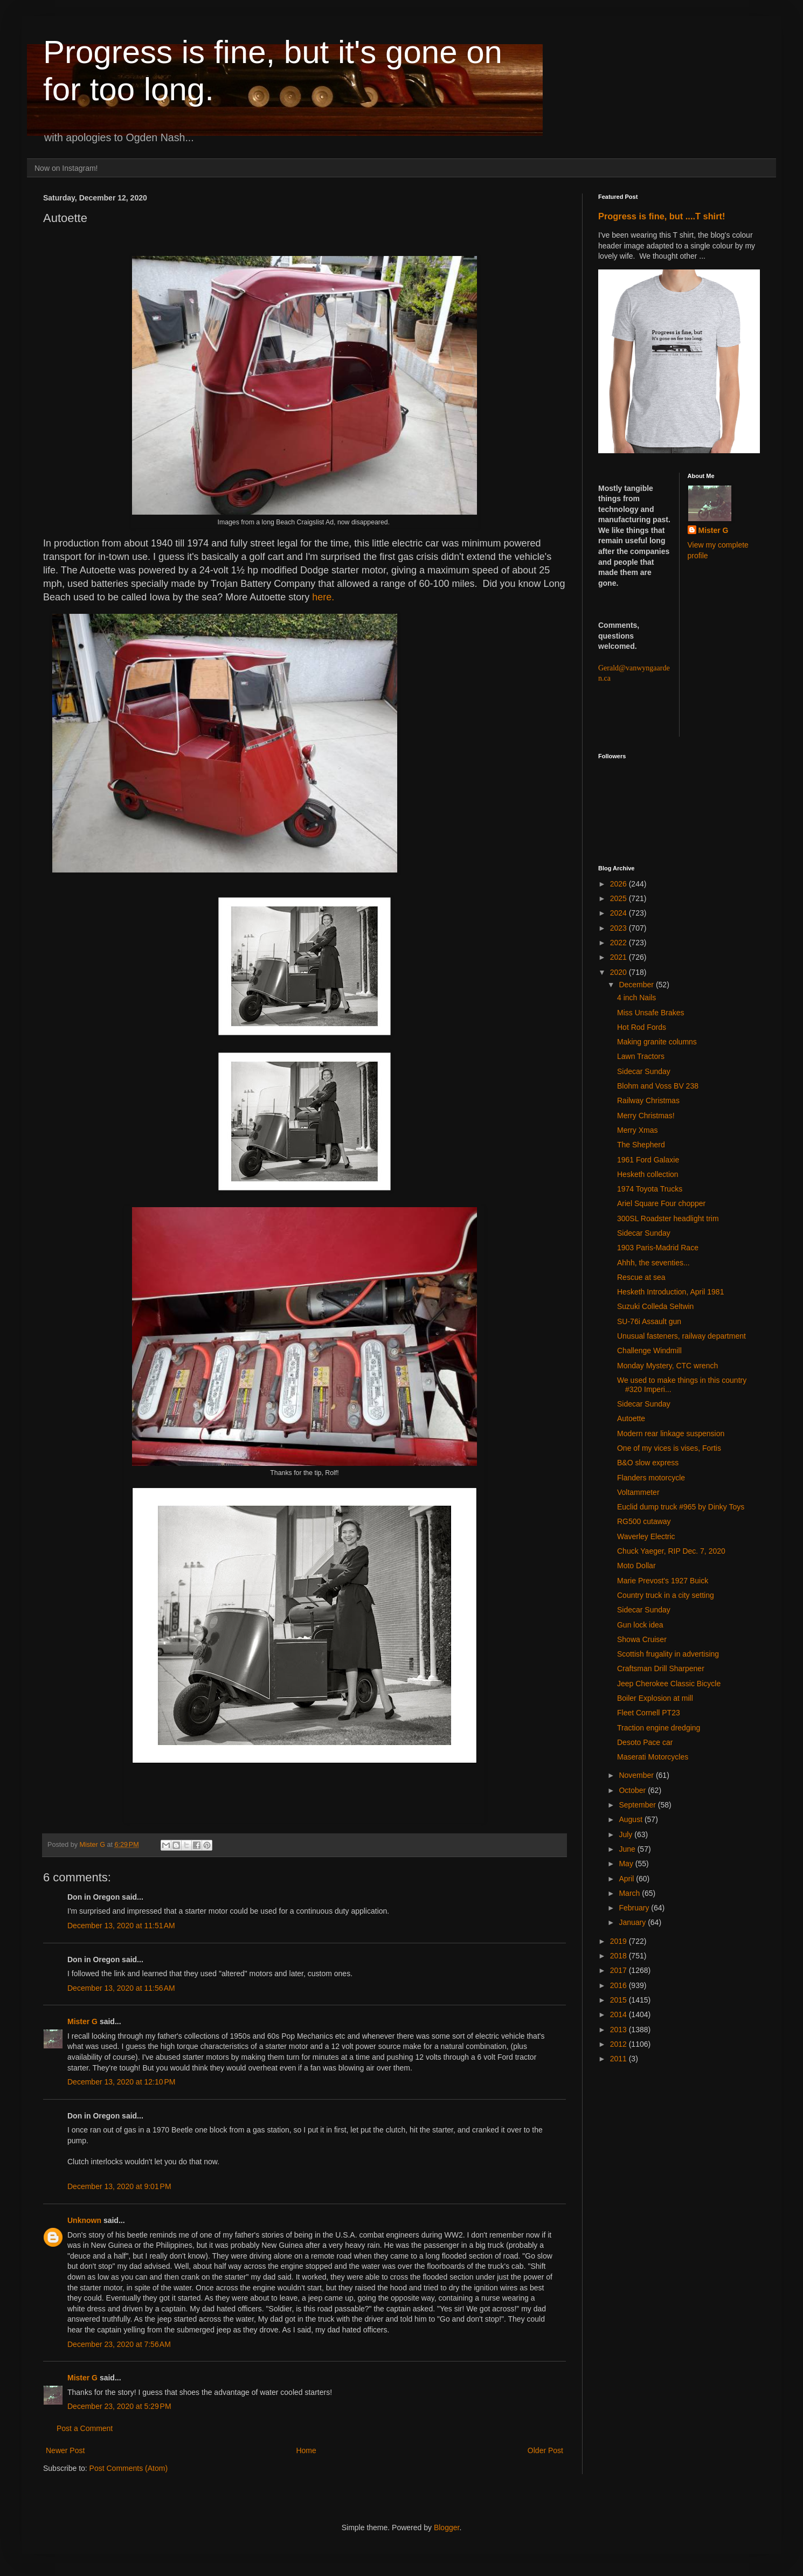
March (630, 1893)
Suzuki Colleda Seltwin (655, 1306)
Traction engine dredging (658, 1727)
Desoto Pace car (645, 1742)
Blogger (446, 2527)
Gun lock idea (640, 1625)
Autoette (631, 1418)
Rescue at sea (641, 1277)
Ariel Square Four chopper (661, 1203)
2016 (619, 1985)
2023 (619, 928)
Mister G (82, 2021)
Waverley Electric (646, 1536)
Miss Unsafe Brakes (650, 1012)
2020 (619, 972)
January (633, 1922)
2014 (619, 2014)
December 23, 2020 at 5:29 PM (119, 2406)
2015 (619, 2000)
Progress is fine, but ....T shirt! (661, 216)
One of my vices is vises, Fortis (669, 1448)
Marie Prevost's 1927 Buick (662, 1580)
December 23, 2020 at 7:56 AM (119, 2344)
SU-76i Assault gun (649, 1321)
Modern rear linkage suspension (670, 1433)
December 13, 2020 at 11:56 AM (121, 1988)
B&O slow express (648, 1462)
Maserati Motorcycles (652, 1757)
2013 (619, 2029)
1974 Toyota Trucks (649, 1189)
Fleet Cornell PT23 (648, 1712)
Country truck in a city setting (665, 1595)
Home (306, 2450)
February (635, 1907)
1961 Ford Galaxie (648, 1159)
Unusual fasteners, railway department (681, 1336)
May (627, 1863)
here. (323, 597)
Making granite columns (657, 1041)
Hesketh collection (648, 1174)
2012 (619, 2044)
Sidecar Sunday (643, 1071)
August (631, 1819)
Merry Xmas (637, 1130)
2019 (619, 1941)
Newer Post (65, 2450)
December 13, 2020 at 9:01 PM (119, 2186)
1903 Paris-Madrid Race (657, 1247)
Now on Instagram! (66, 168)
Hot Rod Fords (641, 1027)
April (627, 1878)
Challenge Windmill (649, 1350)
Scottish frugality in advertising (668, 1654)
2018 (619, 1955)
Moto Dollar (636, 1565)
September (638, 1805)
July (626, 1834)
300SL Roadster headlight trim (668, 1218)
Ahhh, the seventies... (653, 1262)
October (633, 1790)
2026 (619, 884)
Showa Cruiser (642, 1639)
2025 (619, 898)
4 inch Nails (636, 997)
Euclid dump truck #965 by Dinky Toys (680, 1506)
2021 (619, 957)
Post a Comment (85, 2428)
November (637, 1775)
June (628, 1849)
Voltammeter (638, 1492)
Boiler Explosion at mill (655, 1698)
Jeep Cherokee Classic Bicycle (669, 1683)
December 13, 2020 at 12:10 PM (121, 2082)
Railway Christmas (648, 1100)
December (637, 984)
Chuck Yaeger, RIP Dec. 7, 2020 (671, 1551)
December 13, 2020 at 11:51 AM (121, 1925)
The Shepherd (641, 1144)
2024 (619, 913)
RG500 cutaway (644, 1521)
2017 (619, 1970)
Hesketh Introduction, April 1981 (670, 1291)
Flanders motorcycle (651, 1477)
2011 (619, 2058)
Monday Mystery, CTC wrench (667, 1365)
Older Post (545, 2450)
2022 (619, 942)
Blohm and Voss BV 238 (657, 1086)
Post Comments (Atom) (128, 2468)
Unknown (84, 2220)
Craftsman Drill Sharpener (660, 1668)
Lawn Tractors (640, 1056)
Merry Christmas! (646, 1115)
